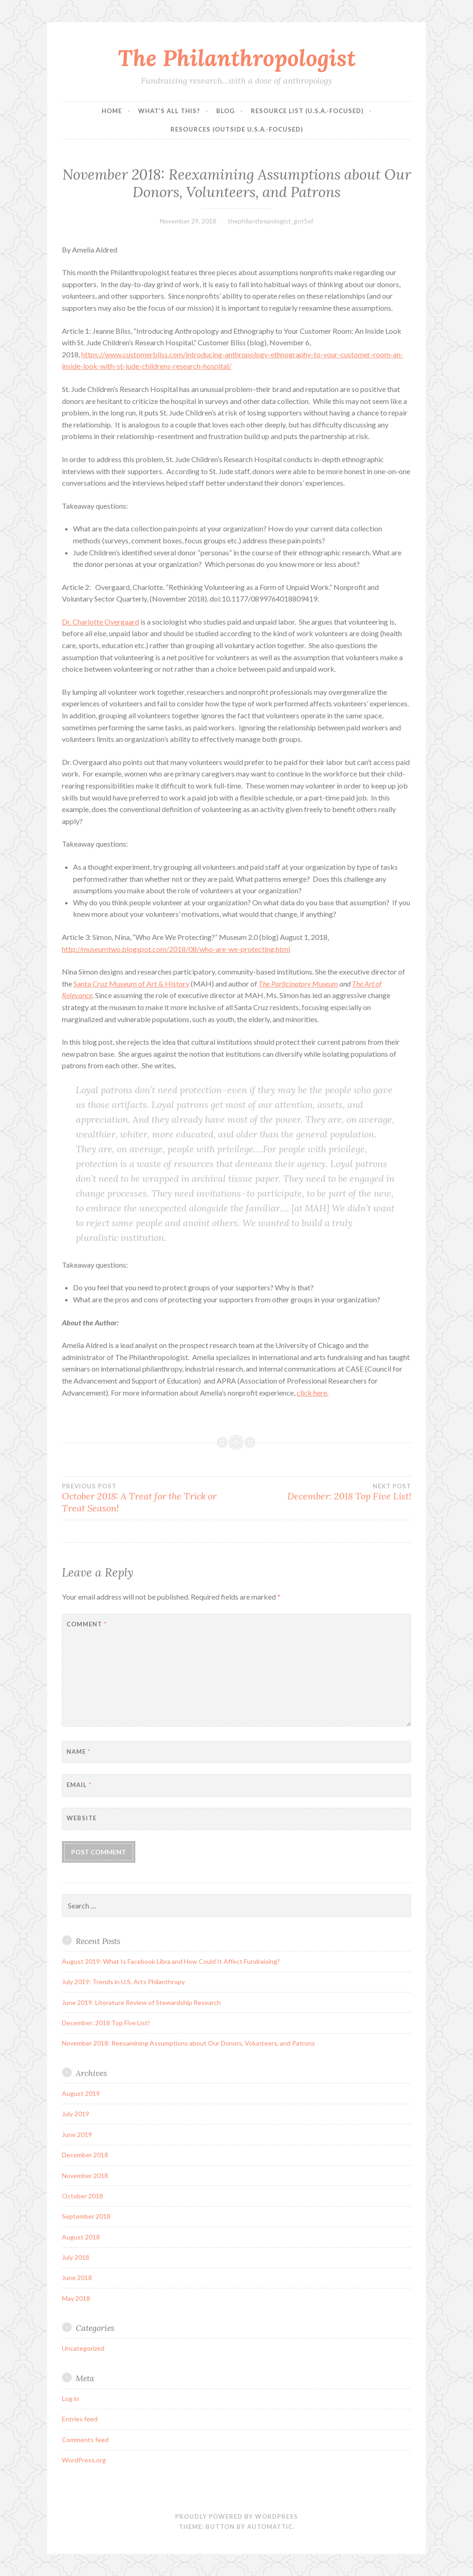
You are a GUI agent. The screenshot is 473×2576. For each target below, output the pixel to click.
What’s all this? (169, 110)
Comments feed (85, 2440)
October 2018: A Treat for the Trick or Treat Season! (149, 1498)
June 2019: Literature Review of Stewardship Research (141, 2002)
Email (79, 1784)
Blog (225, 110)
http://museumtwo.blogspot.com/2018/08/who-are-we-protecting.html (176, 949)
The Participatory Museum (298, 983)
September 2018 (86, 2216)
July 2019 (75, 2114)
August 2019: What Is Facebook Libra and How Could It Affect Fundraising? (171, 1961)
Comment (87, 1624)
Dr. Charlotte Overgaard (100, 621)
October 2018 (82, 2196)
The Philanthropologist (237, 57)
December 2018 (85, 2155)
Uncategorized (83, 2348)
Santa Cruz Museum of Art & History (131, 983)
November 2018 (85, 2175)
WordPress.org (84, 2460)
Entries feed (79, 2419)
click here (312, 1392)
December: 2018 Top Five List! (323, 1492)
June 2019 (77, 2134)
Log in (70, 2398)
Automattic (270, 2526)
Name (79, 1751)
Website (82, 1818)
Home (112, 110)
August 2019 (81, 2093)
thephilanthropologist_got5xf (270, 221)
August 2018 (81, 2237)
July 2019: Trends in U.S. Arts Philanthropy (123, 1982)
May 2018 (76, 2298)
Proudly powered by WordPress (236, 2516)
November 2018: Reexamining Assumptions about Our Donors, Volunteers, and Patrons (188, 2043)
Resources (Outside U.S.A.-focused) (236, 129)
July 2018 (75, 2257)
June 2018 (77, 2277)
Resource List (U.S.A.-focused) (307, 110)
